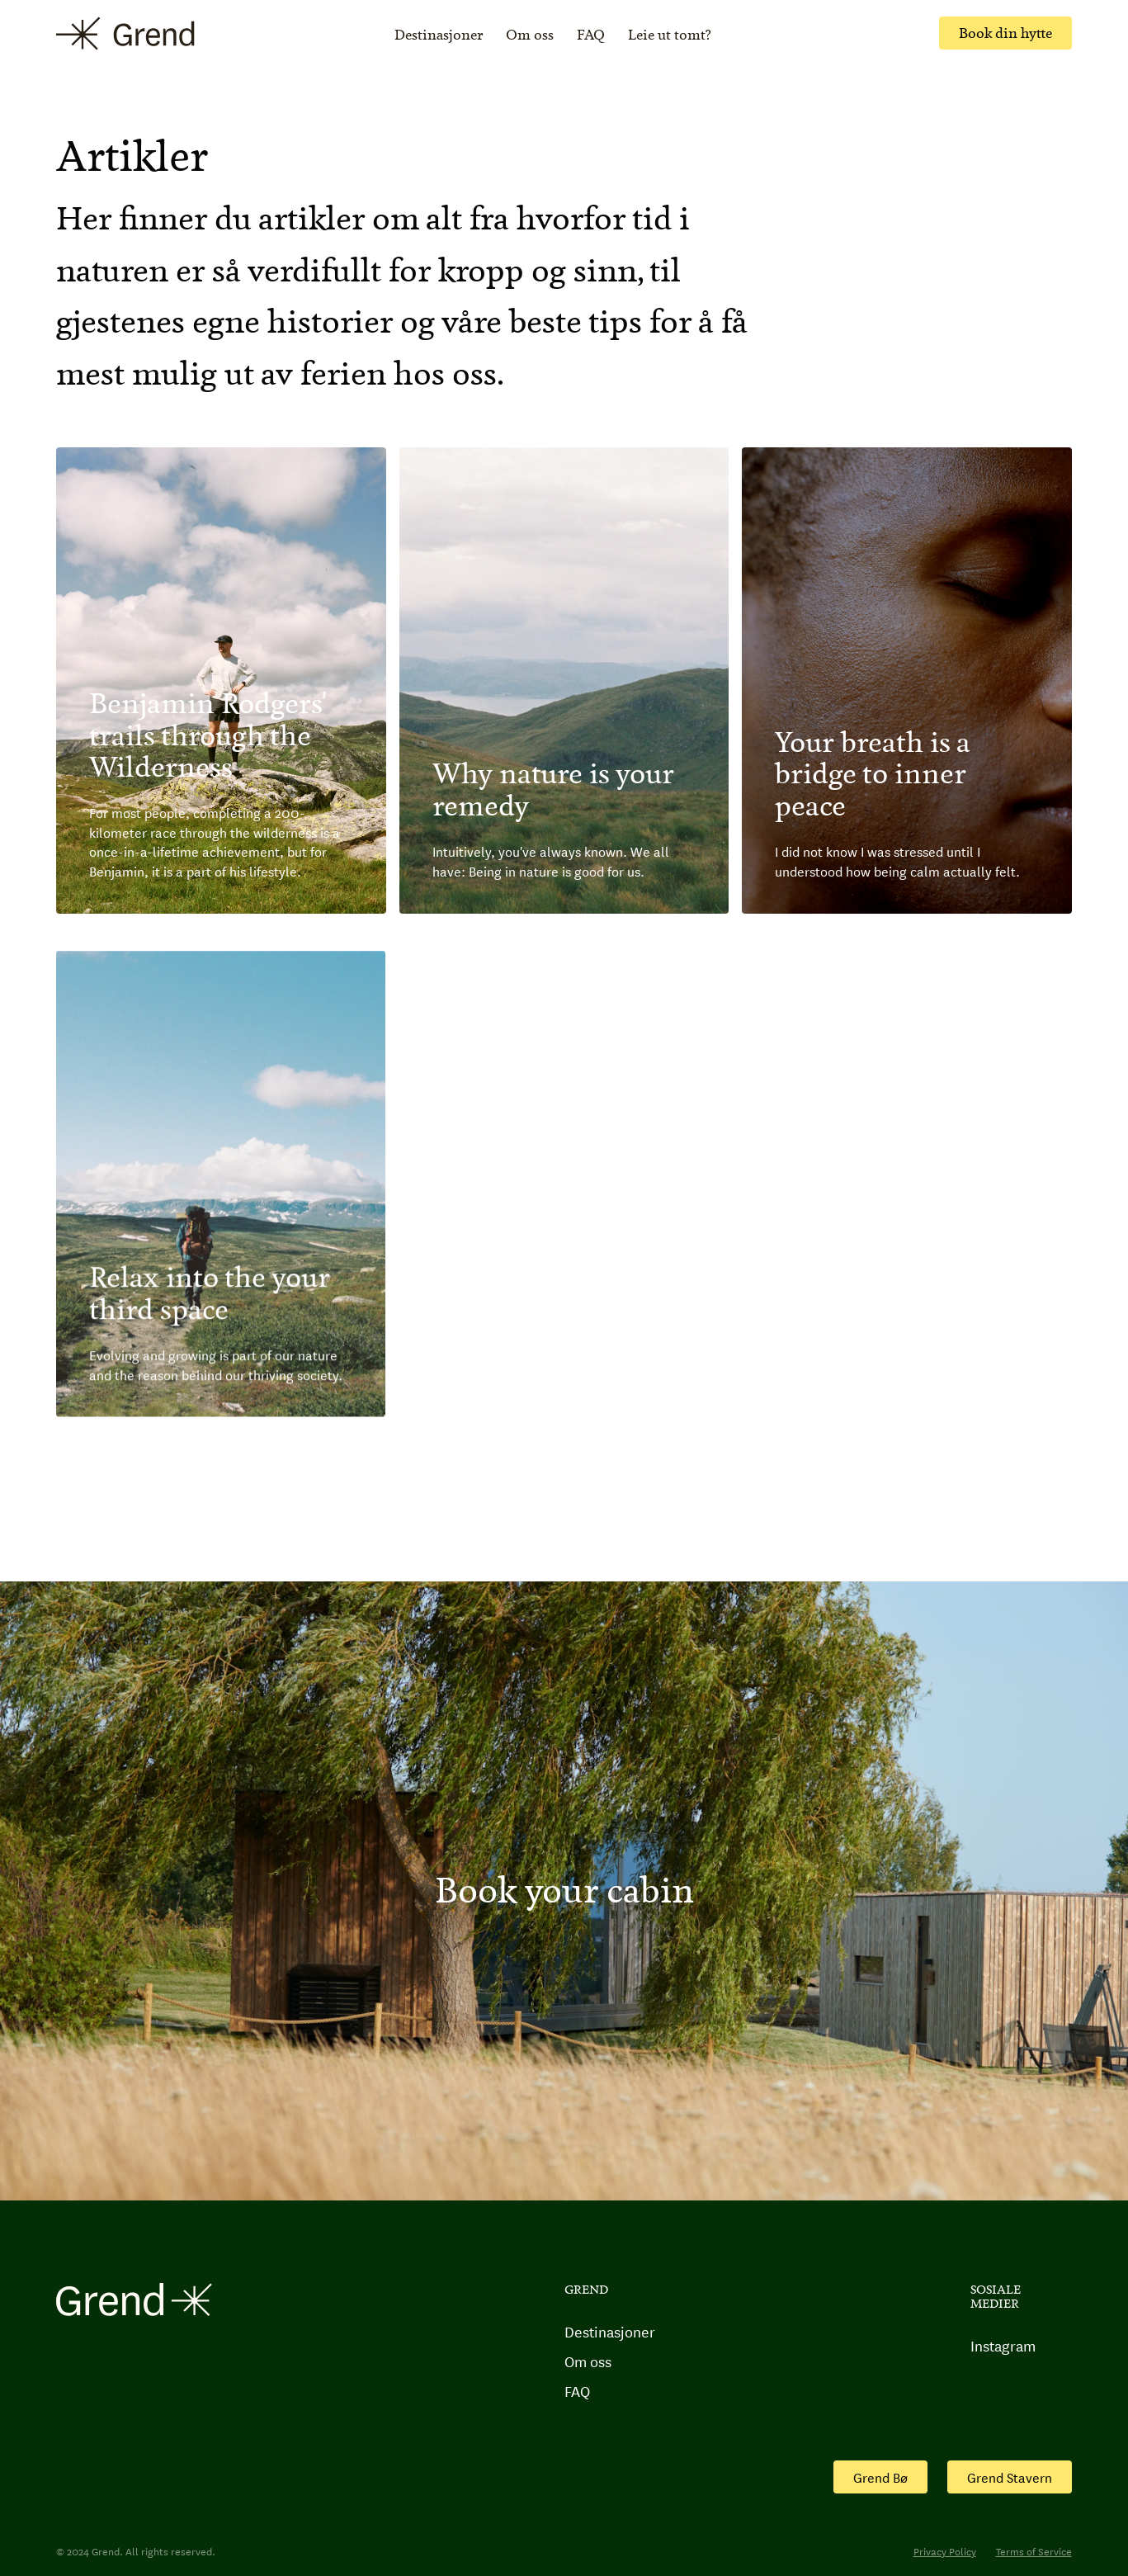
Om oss (530, 35)
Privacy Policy (944, 2551)
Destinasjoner (438, 35)
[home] (125, 33)
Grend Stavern (1009, 2477)
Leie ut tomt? (669, 35)
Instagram (1003, 2346)
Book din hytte (1005, 33)
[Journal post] (220, 680)
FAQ (591, 35)
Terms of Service (1034, 2551)
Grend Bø (880, 2477)
